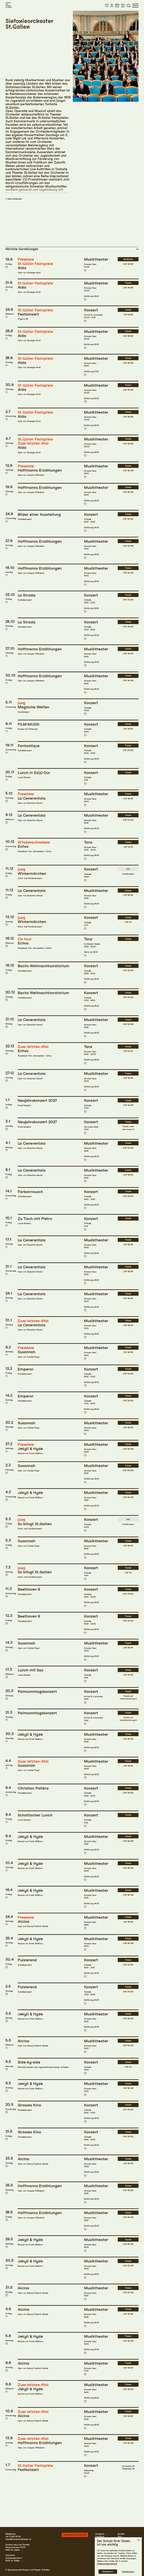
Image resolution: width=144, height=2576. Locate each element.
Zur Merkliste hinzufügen (85, 270)
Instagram (99, 2534)
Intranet (135, 2570)
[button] (107, 5)
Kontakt (121, 2534)
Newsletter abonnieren (73, 2535)
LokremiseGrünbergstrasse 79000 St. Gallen (13, 2558)
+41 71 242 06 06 (13, 2537)
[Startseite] (8, 5)
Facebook (99, 2537)
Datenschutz (118, 2570)
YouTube (99, 2539)
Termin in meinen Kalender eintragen (6, 267)
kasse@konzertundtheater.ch (18, 2539)
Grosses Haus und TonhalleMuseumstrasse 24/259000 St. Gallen (17, 2547)
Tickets (128, 283)
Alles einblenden (14, 199)
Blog (120, 2537)
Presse (121, 2539)
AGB (127, 2570)
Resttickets (128, 259)
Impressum (106, 2570)
